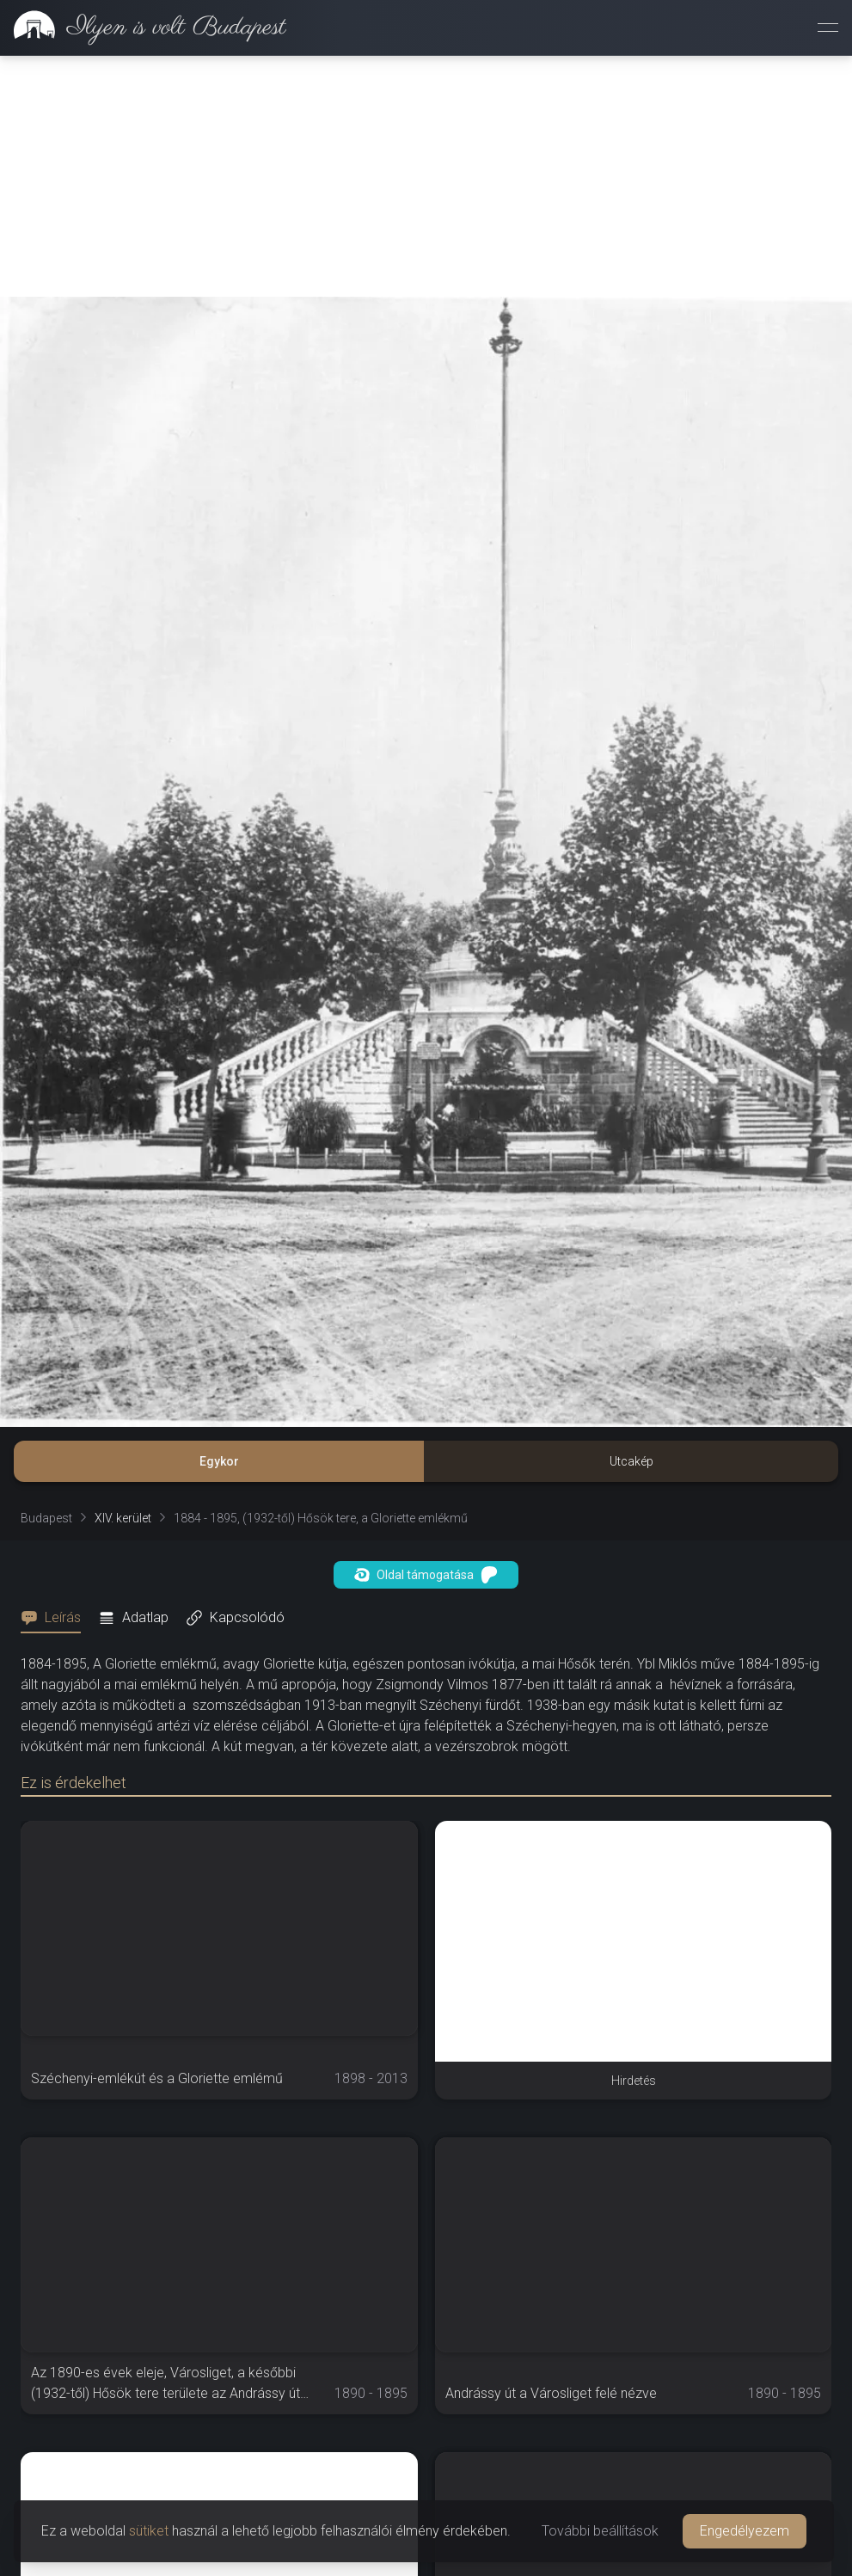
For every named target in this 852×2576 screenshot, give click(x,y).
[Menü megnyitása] (828, 27)
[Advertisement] (426, 176)
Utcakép (631, 1461)
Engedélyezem (744, 2531)
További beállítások (600, 2531)
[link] (143, 27)
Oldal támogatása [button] (426, 1574)
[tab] (56, 1617)
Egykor (219, 1461)
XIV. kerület (123, 1518)
